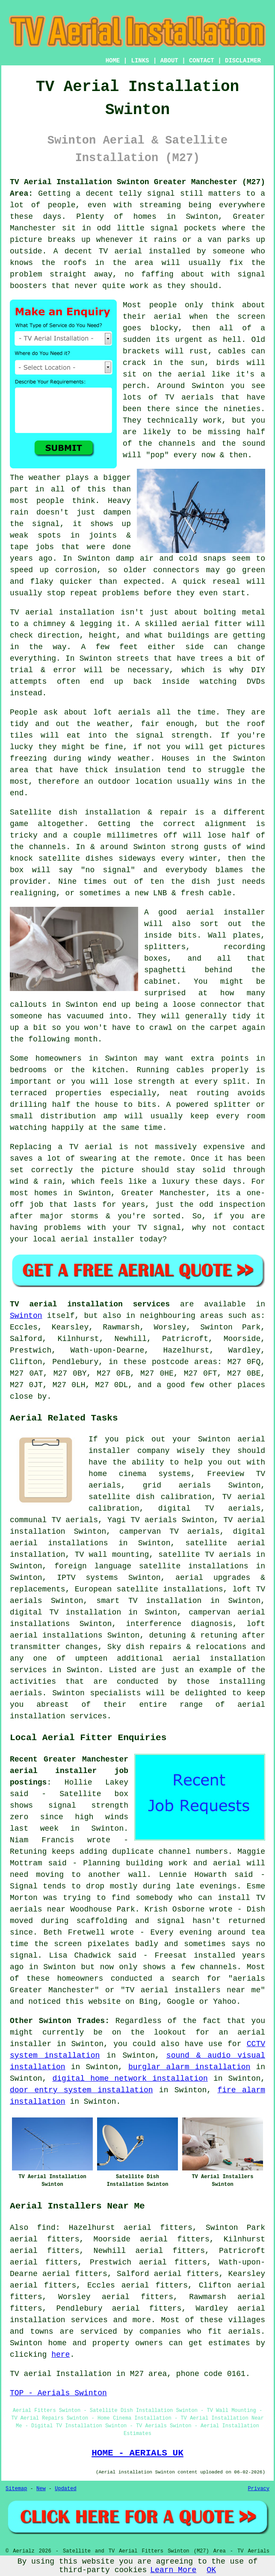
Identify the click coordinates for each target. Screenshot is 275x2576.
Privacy (258, 2489)
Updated (65, 2489)
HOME (113, 60)
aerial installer (225, 912)
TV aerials (189, 397)
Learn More (173, 2570)
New (41, 2489)
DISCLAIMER (243, 60)
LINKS (140, 60)
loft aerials (122, 712)
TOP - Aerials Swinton (58, 2393)
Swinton (26, 1316)
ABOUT (169, 60)
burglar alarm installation (189, 2067)
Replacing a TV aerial (61, 1147)
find (46, 2227)
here (60, 2354)
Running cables (170, 1070)
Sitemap (16, 2489)
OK (211, 2570)
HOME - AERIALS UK (137, 2453)
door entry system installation (81, 2090)
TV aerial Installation (61, 2374)
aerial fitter (212, 624)
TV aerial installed (144, 251)
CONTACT (201, 60)
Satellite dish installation (75, 812)
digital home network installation (130, 2078)
